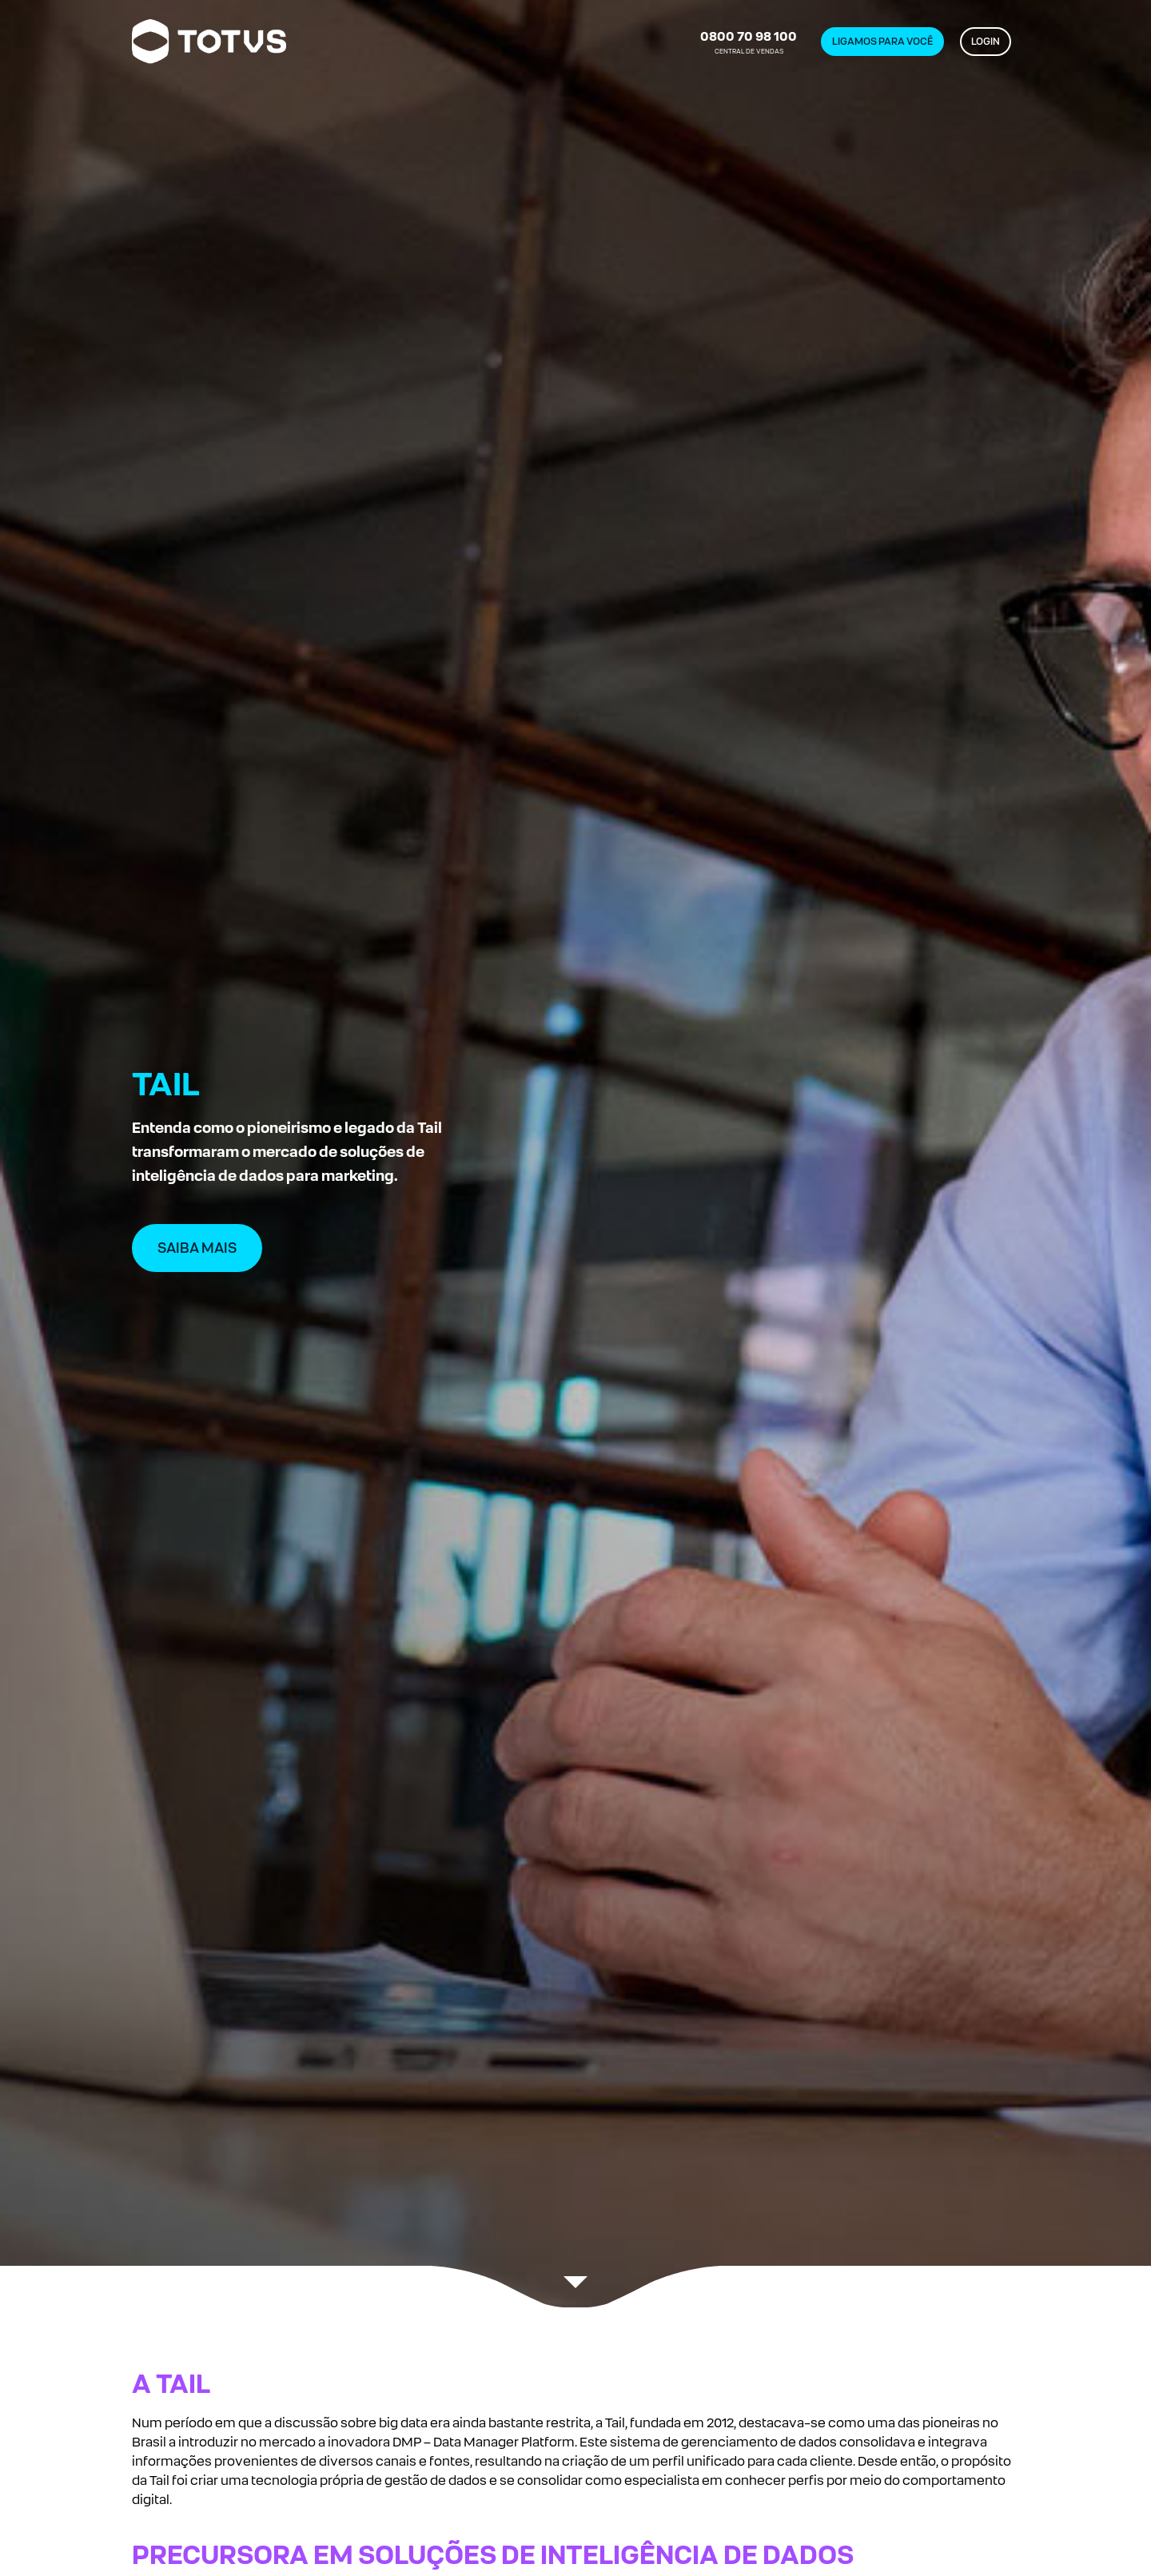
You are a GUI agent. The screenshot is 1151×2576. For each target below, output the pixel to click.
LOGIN (985, 41)
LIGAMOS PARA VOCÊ (882, 41)
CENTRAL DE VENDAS (748, 42)
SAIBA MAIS (197, 1248)
